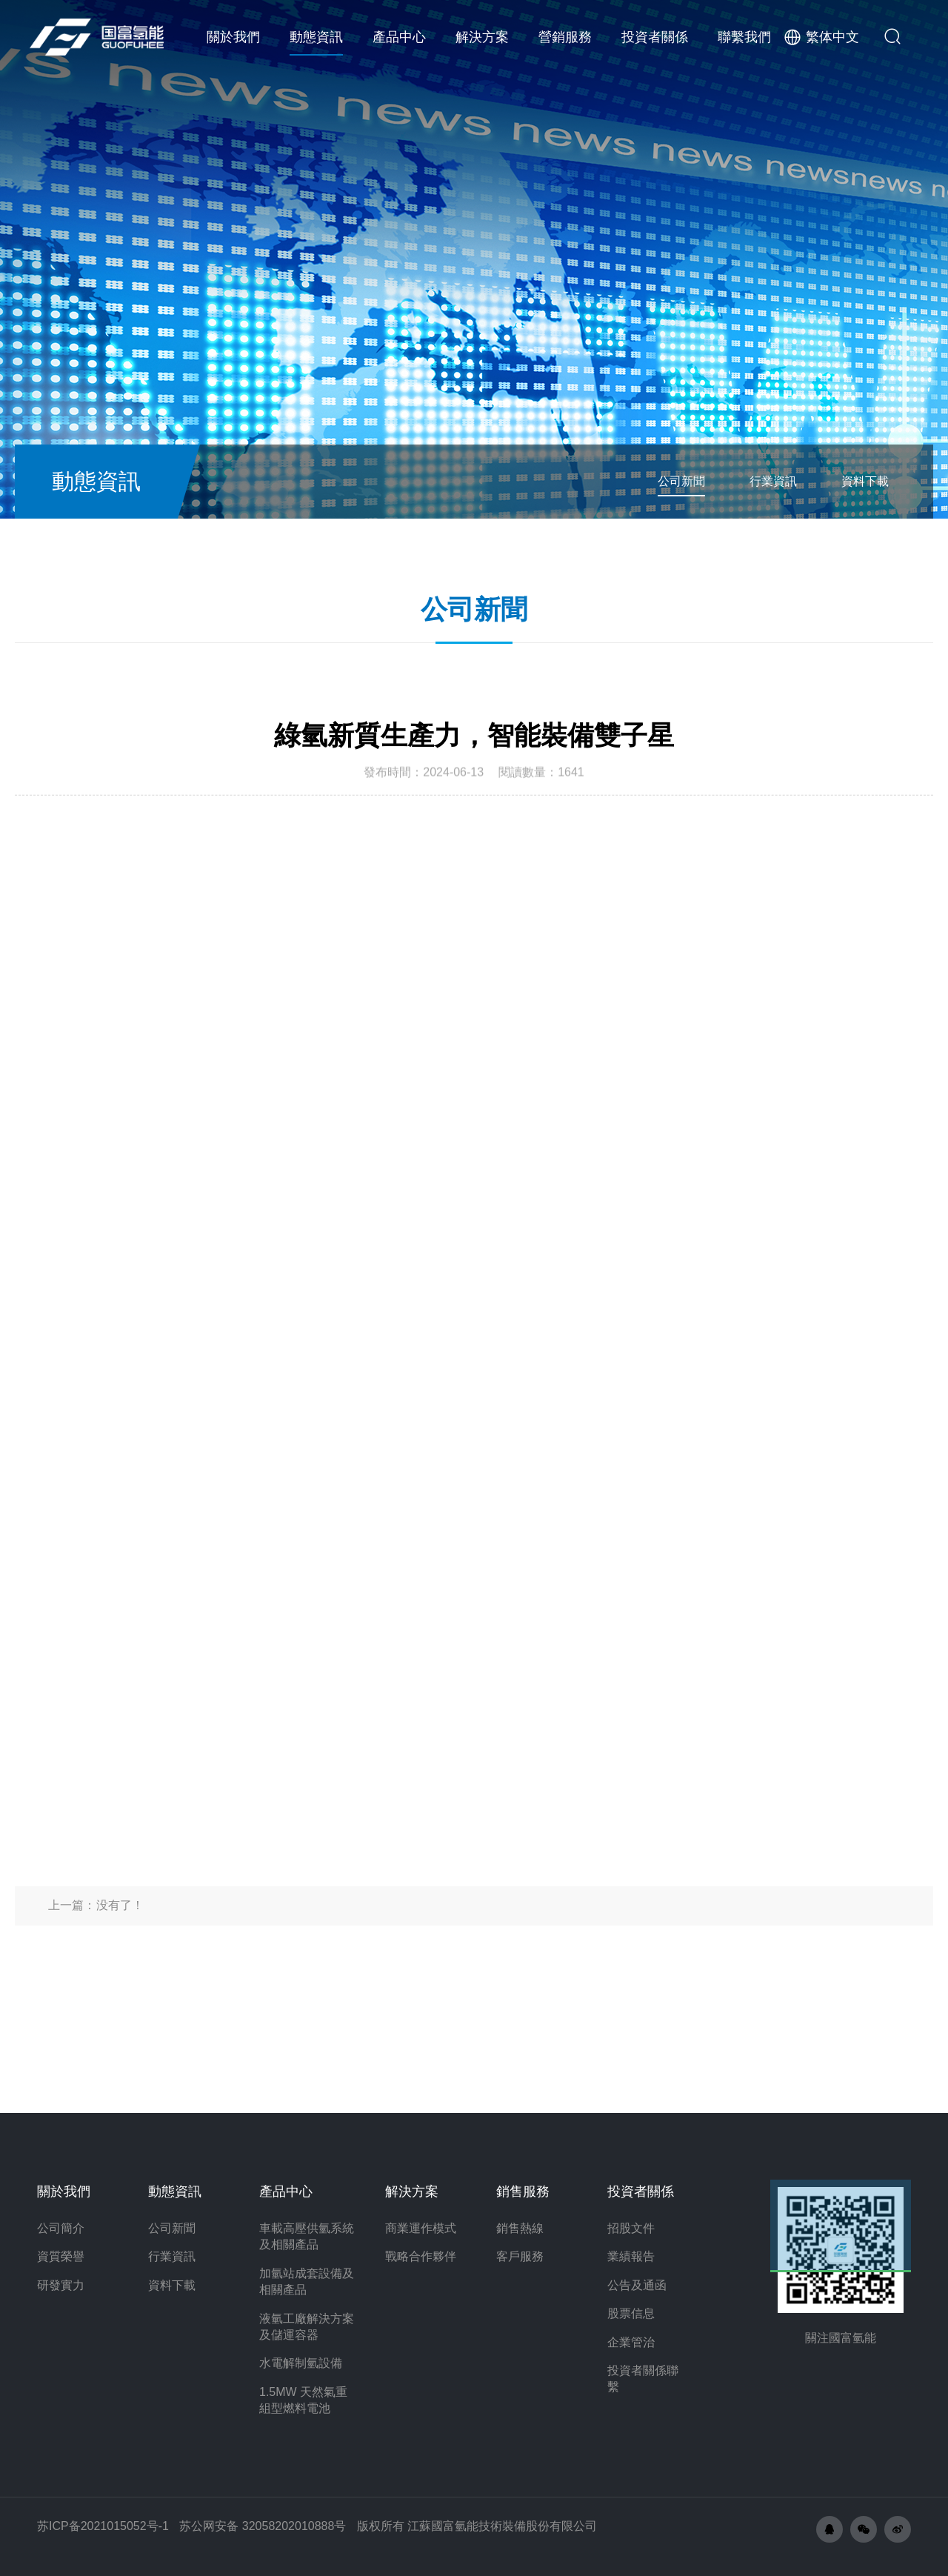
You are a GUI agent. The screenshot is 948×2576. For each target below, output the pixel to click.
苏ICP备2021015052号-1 (103, 2526)
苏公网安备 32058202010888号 (262, 2526)
